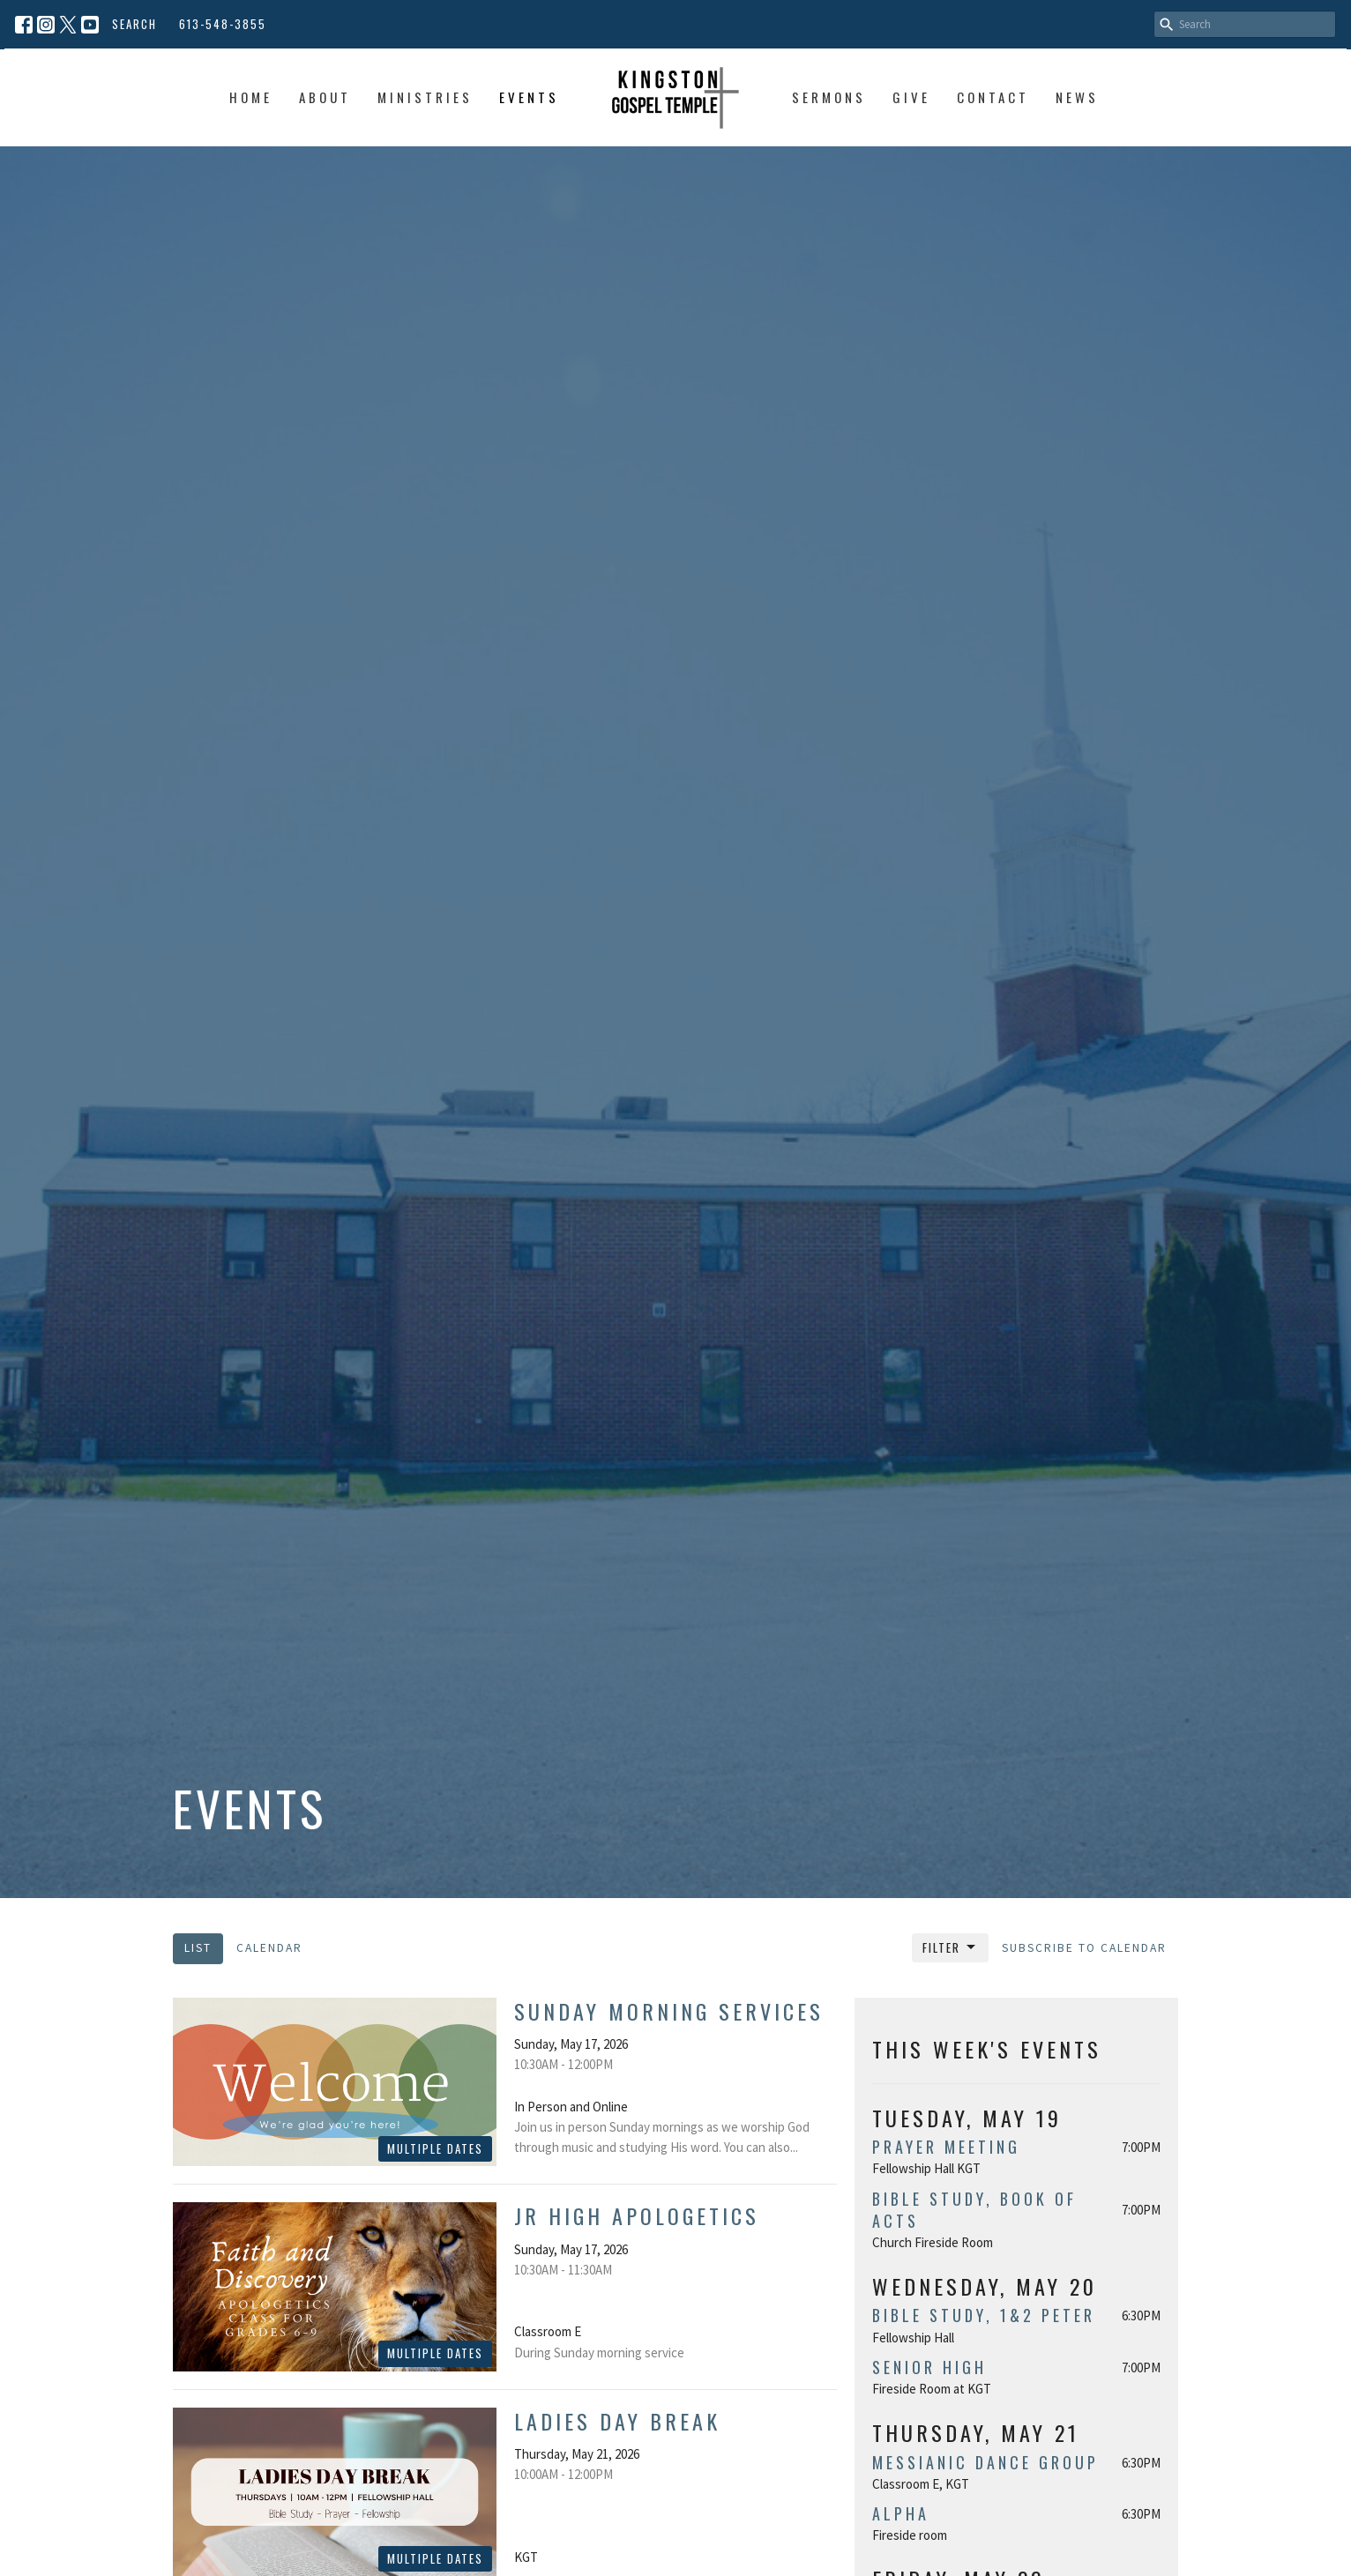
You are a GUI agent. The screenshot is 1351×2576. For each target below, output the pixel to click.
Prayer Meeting (946, 2146)
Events (529, 97)
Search (134, 24)
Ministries (425, 97)
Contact (993, 97)
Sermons (829, 97)
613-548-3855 (222, 24)
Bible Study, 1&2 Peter (983, 2315)
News (1077, 97)
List (198, 1947)
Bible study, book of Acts (974, 2209)
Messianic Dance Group (985, 2462)
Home (250, 97)
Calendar (269, 1947)
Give (911, 97)
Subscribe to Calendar (1084, 1947)
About (325, 97)
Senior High (929, 2367)
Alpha (900, 2513)
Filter (950, 1947)
